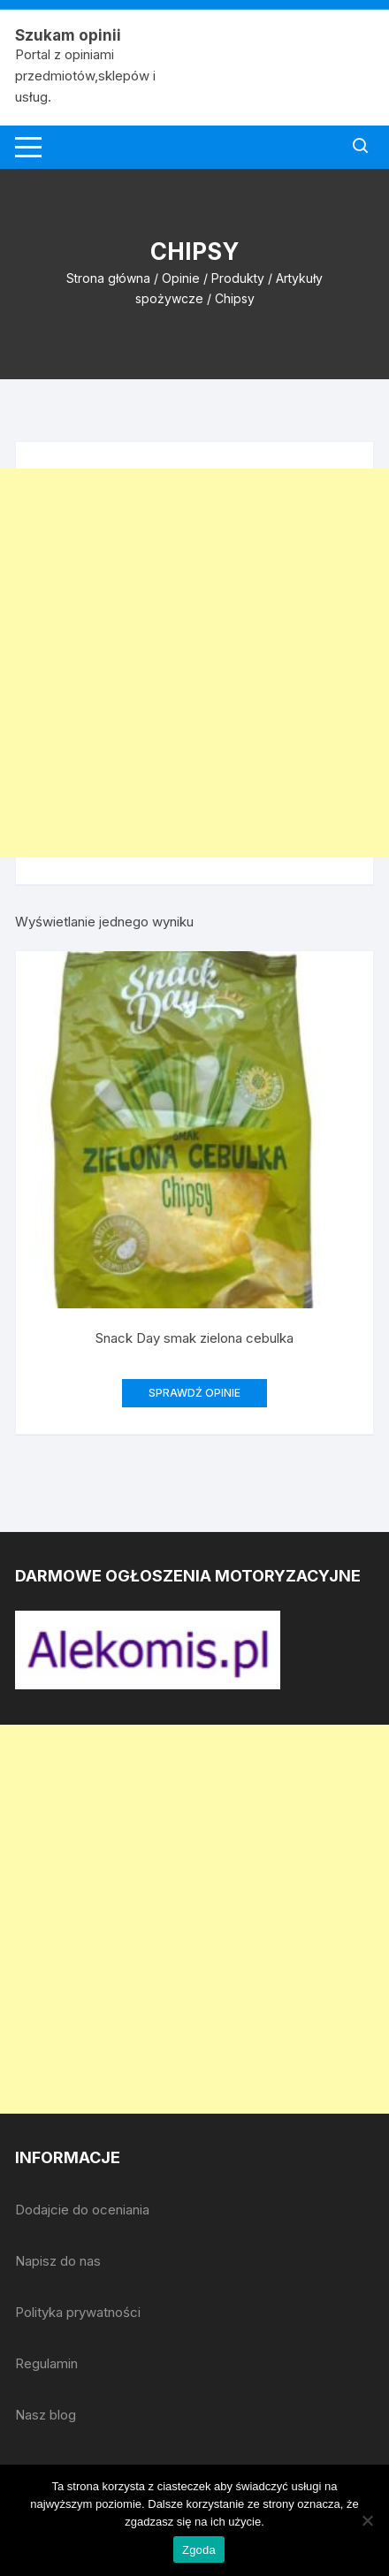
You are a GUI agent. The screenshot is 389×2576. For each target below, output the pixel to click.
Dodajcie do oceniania (82, 2209)
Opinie (181, 278)
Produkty (237, 278)
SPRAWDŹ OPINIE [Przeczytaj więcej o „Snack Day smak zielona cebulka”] (194, 1392)
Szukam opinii (68, 35)
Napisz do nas (58, 2260)
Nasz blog (45, 2414)
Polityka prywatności (78, 2312)
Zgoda (199, 2550)
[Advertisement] (194, 663)
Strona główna (108, 278)
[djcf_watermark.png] (147, 1649)
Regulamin (46, 2363)
